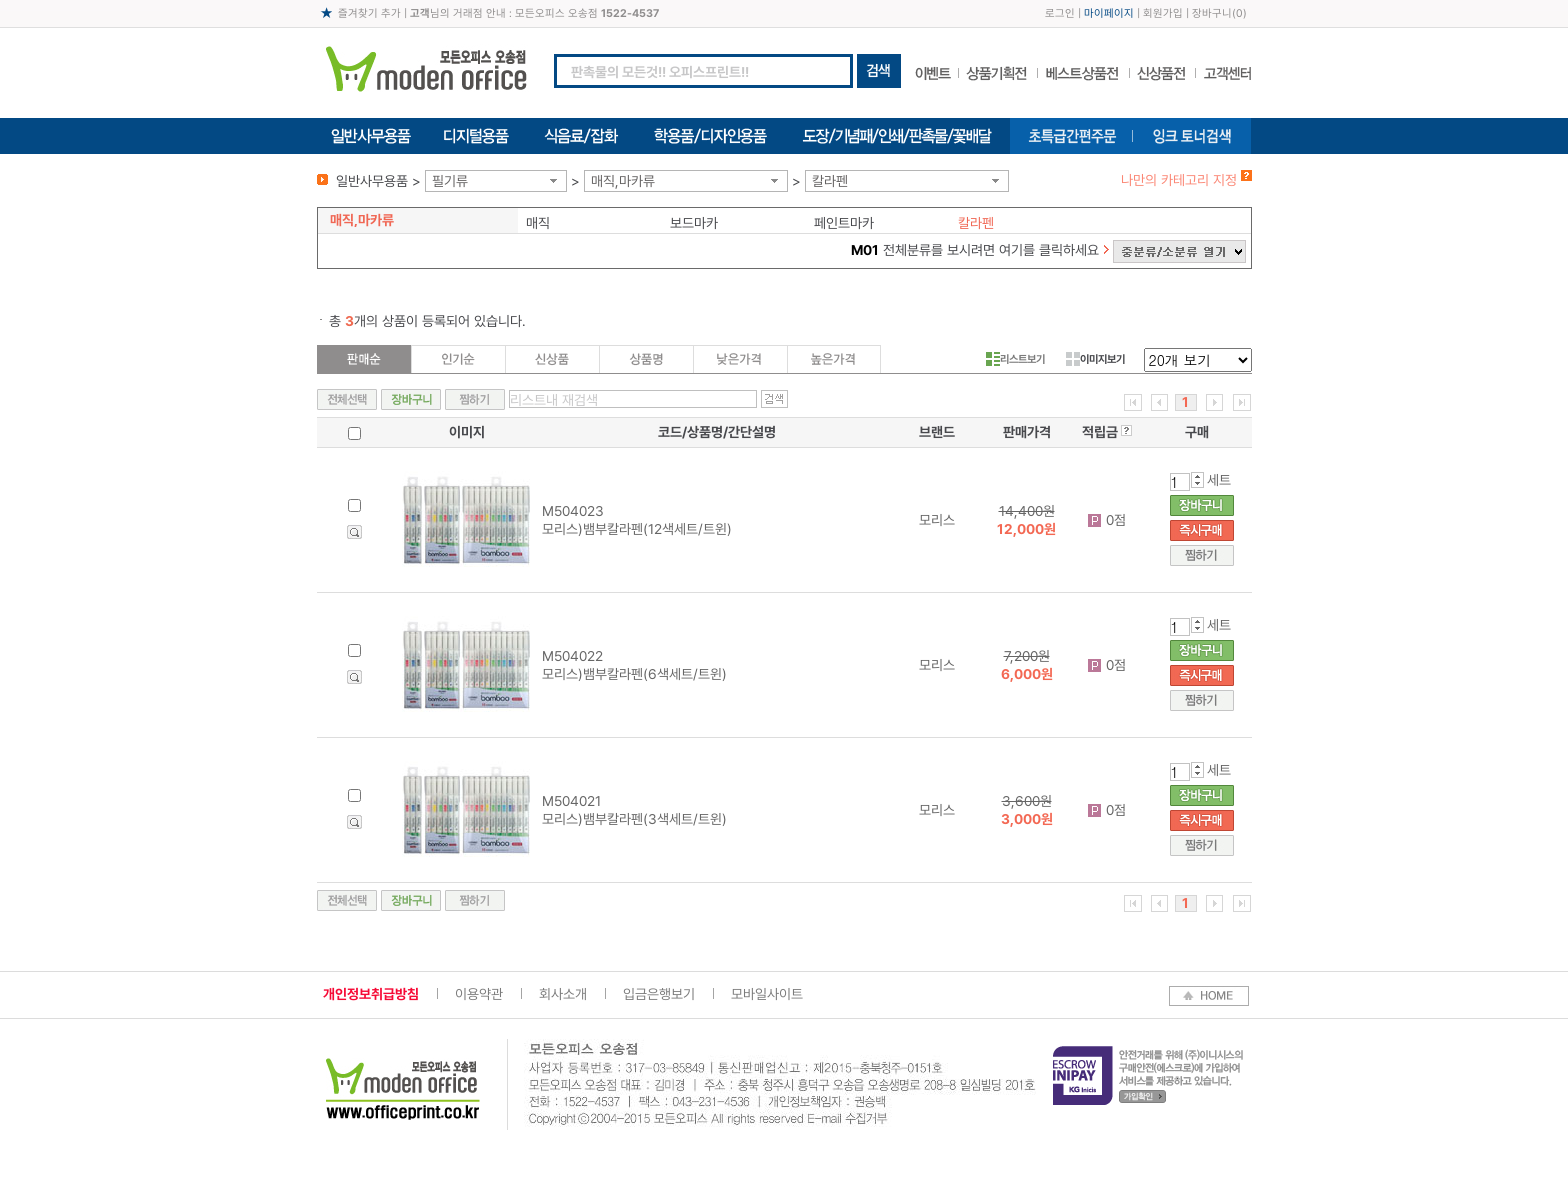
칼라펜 (830, 181)
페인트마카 (844, 223)
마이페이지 (1109, 13)
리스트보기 (1015, 359)
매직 (538, 223)
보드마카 (694, 223)
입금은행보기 (659, 994)
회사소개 (563, 994)
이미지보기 (1095, 359)
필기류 (450, 181)
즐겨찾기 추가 (369, 13)
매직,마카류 (623, 181)
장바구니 (1212, 13)
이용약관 (479, 994)
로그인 (1060, 13)
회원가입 (1163, 13)
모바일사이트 (767, 994)
